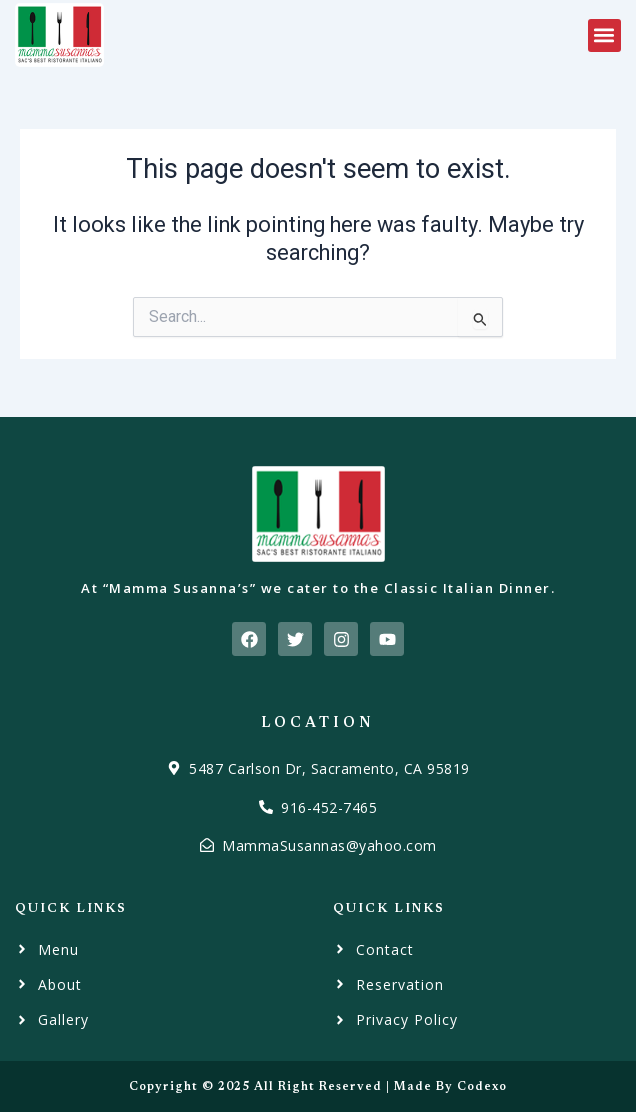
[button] (604, 35)
